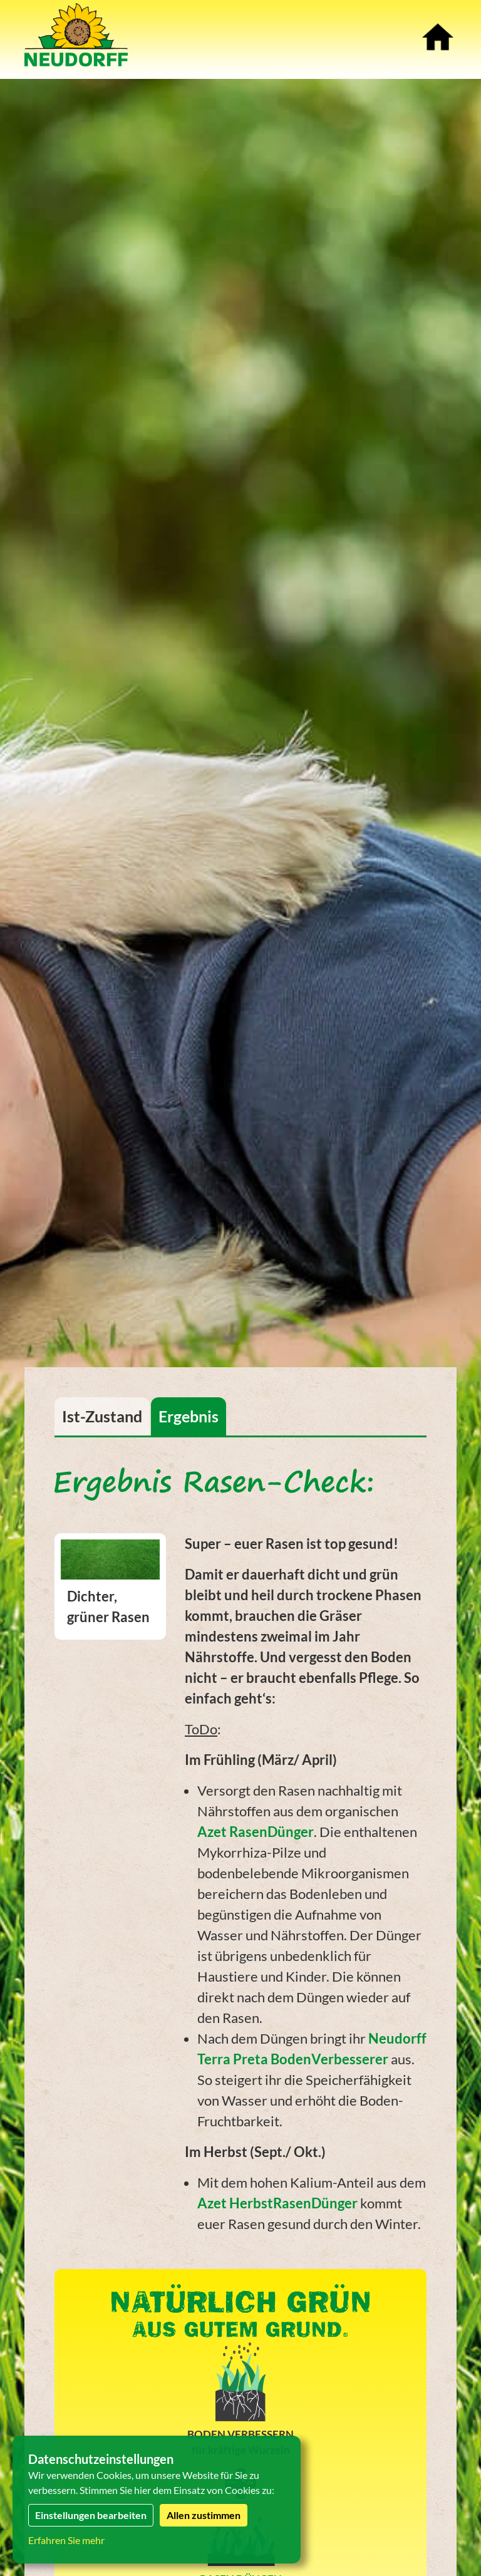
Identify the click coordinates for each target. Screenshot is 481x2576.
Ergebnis (188, 1416)
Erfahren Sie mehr (66, 2540)
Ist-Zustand (102, 1416)
